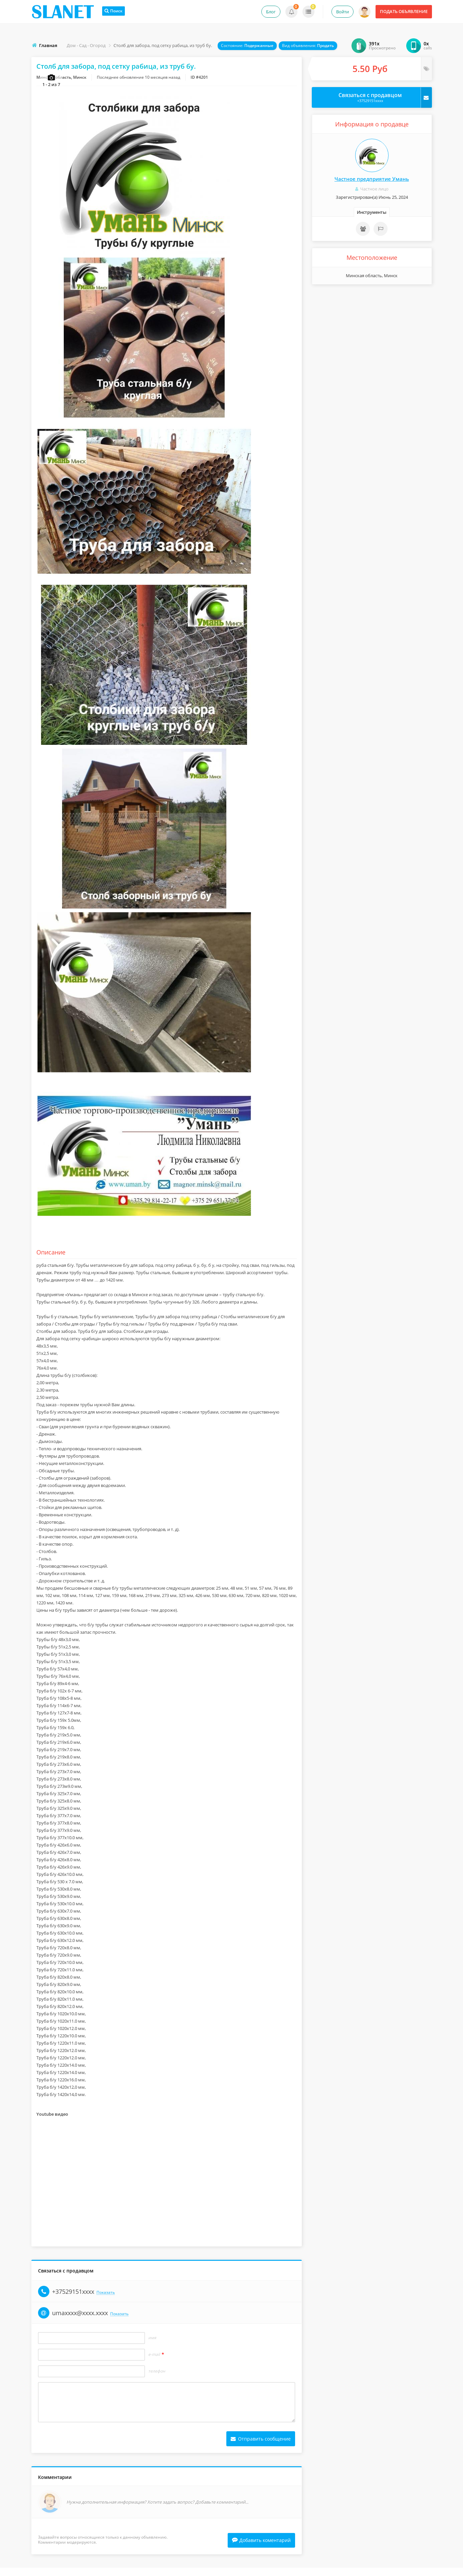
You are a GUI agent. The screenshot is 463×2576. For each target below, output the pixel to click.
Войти (342, 12)
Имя (152, 2345)
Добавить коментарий (261, 2548)
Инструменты (372, 212)
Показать (105, 2300)
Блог (271, 12)
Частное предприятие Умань (371, 178)
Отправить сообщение (261, 2446)
